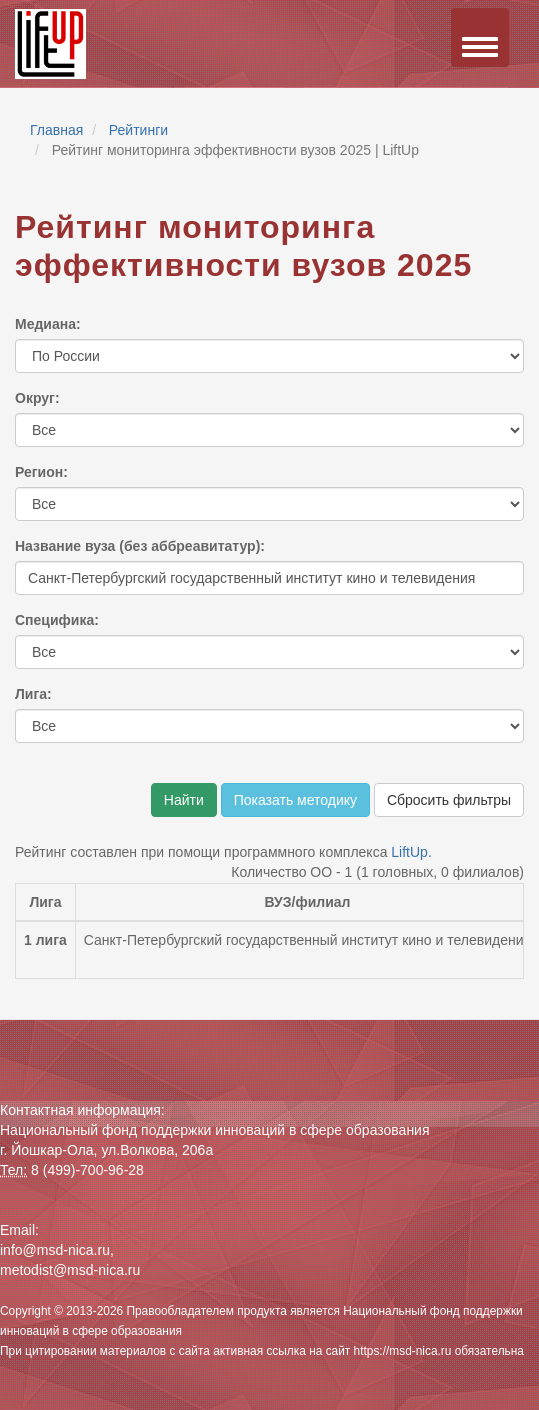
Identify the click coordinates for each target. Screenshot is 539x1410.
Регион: (41, 472)
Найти (184, 800)
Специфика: (57, 620)
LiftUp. (411, 852)
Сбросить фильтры (449, 800)
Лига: (33, 694)
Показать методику (295, 800)
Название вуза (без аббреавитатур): (140, 546)
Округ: (37, 398)
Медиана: (48, 324)
